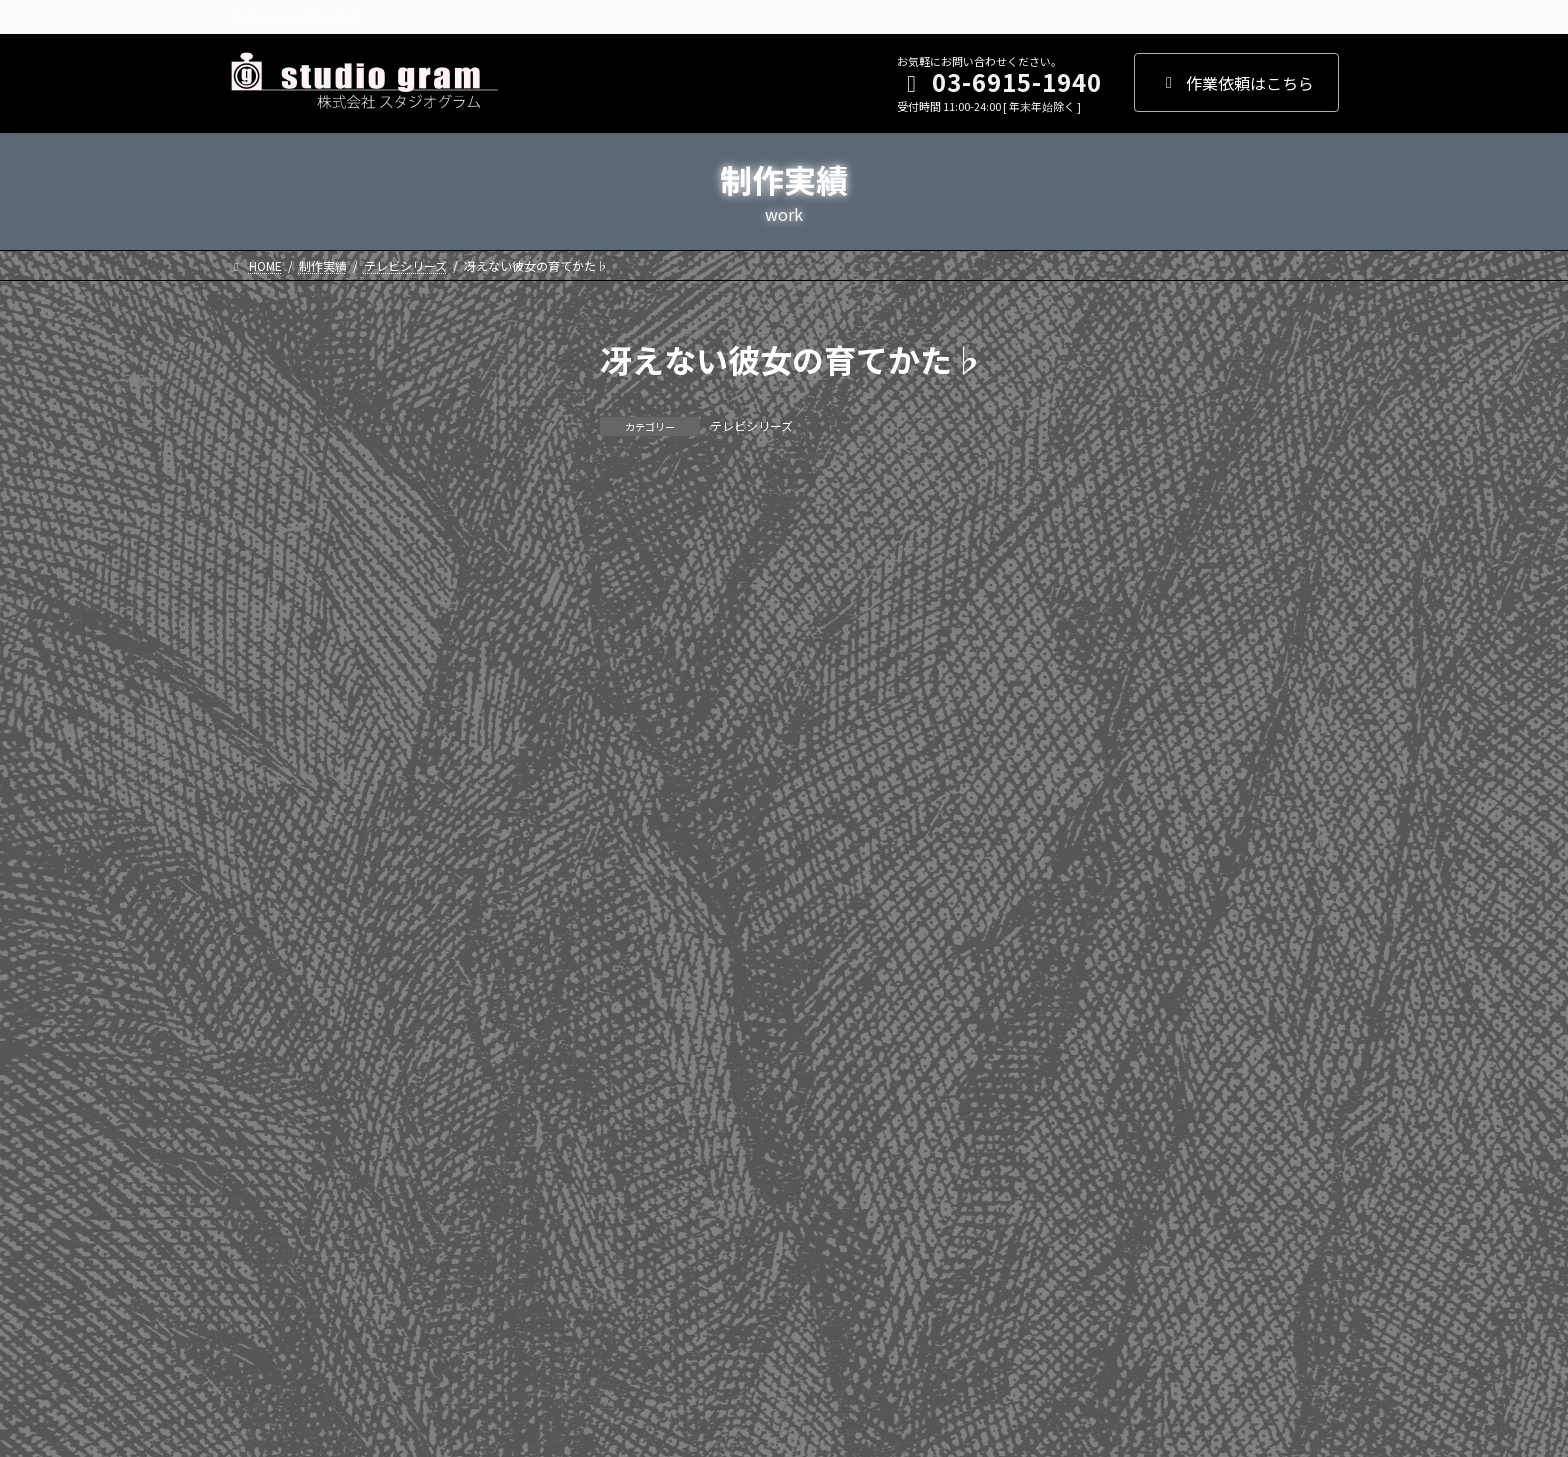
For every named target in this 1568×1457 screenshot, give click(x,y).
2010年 (266, 1041)
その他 (264, 1271)
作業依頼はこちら (1236, 83)
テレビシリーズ (751, 425)
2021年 (266, 595)
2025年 (266, 432)
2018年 (266, 717)
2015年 (266, 838)
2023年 (266, 514)
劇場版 (264, 1190)
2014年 (266, 879)
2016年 (266, 798)
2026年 (266, 392)
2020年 (266, 635)
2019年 (266, 676)
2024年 (266, 473)
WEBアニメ (279, 1230)
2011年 (266, 1001)
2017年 (266, 757)
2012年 (266, 960)
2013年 (266, 919)
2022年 (266, 554)
